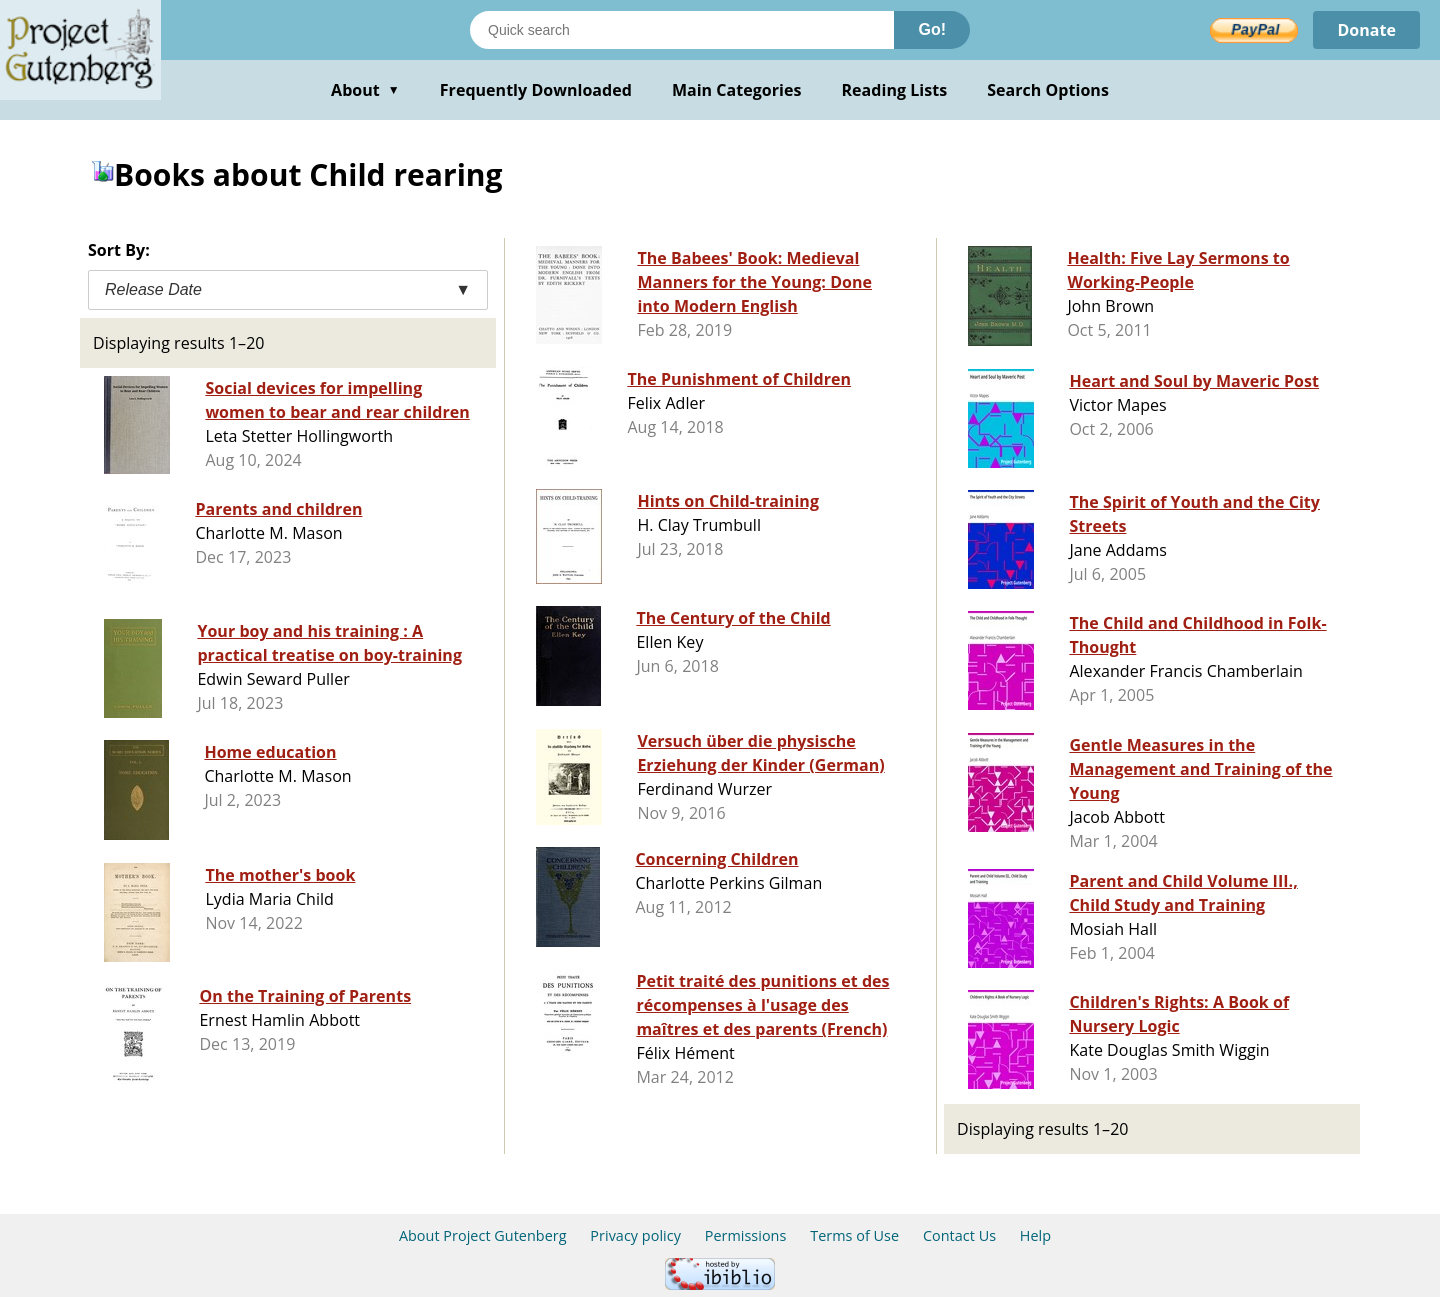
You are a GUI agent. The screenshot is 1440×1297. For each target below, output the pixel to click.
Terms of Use (854, 1235)
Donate (1366, 30)
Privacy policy (635, 1235)
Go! (932, 29)
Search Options (1048, 90)
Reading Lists (895, 90)
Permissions (746, 1235)
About (365, 90)
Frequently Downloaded (536, 90)
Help (1035, 1235)
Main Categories (737, 90)
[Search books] (682, 30)
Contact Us (959, 1235)
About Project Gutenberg (483, 1235)
